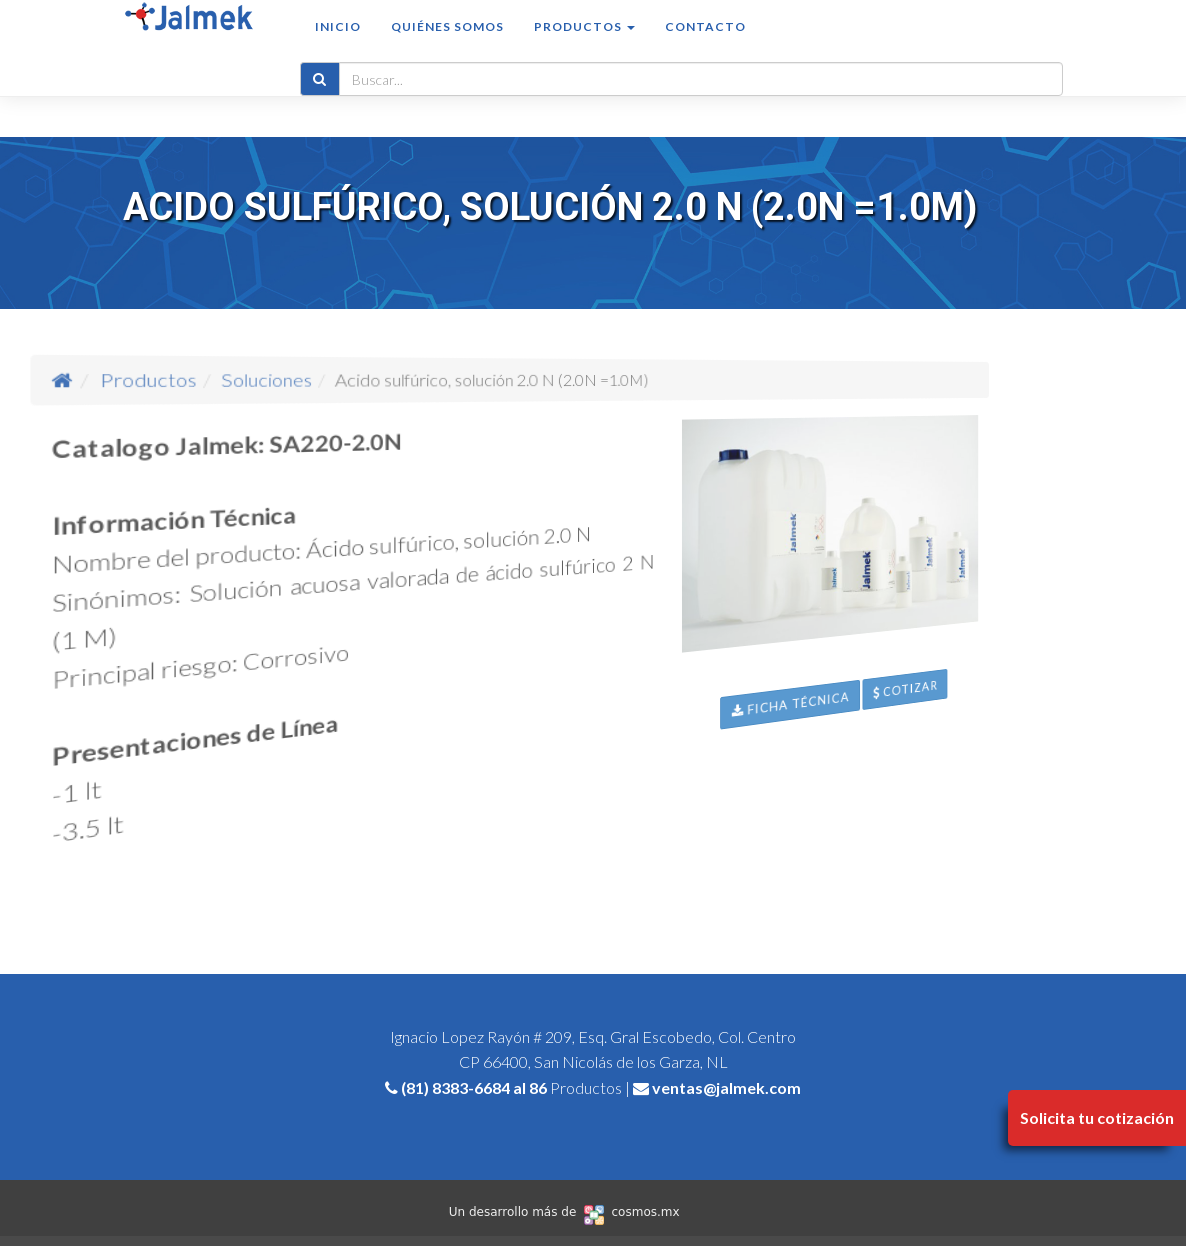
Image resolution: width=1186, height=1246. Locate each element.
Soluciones (335, 379)
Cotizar (1009, 791)
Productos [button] (584, 46)
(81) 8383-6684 (455, 1087)
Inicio (338, 46)
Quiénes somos (447, 46)
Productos (266, 379)
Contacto (705, 46)
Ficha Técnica (832, 765)
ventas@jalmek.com (726, 1087)
